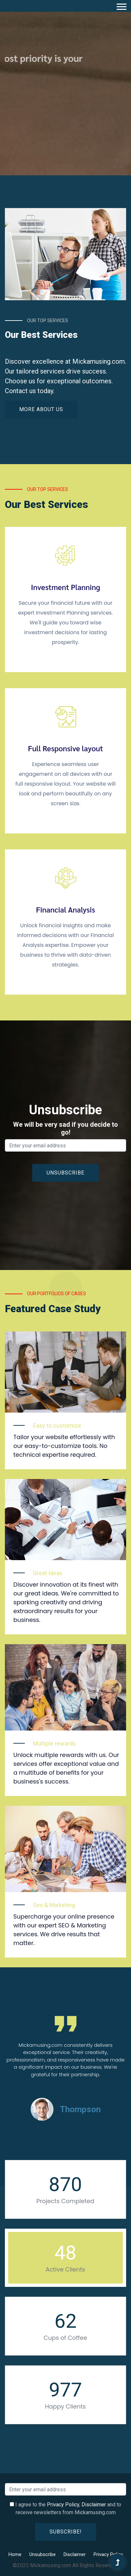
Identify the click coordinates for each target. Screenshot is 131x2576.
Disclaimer (93, 2504)
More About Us (41, 409)
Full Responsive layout (65, 748)
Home (15, 2554)
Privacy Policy (63, 2504)
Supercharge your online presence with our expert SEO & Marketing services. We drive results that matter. (63, 1929)
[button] (121, 5)
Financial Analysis (65, 909)
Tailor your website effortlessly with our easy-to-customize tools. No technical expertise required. (64, 1446)
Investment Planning (65, 587)
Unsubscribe (42, 2554)
